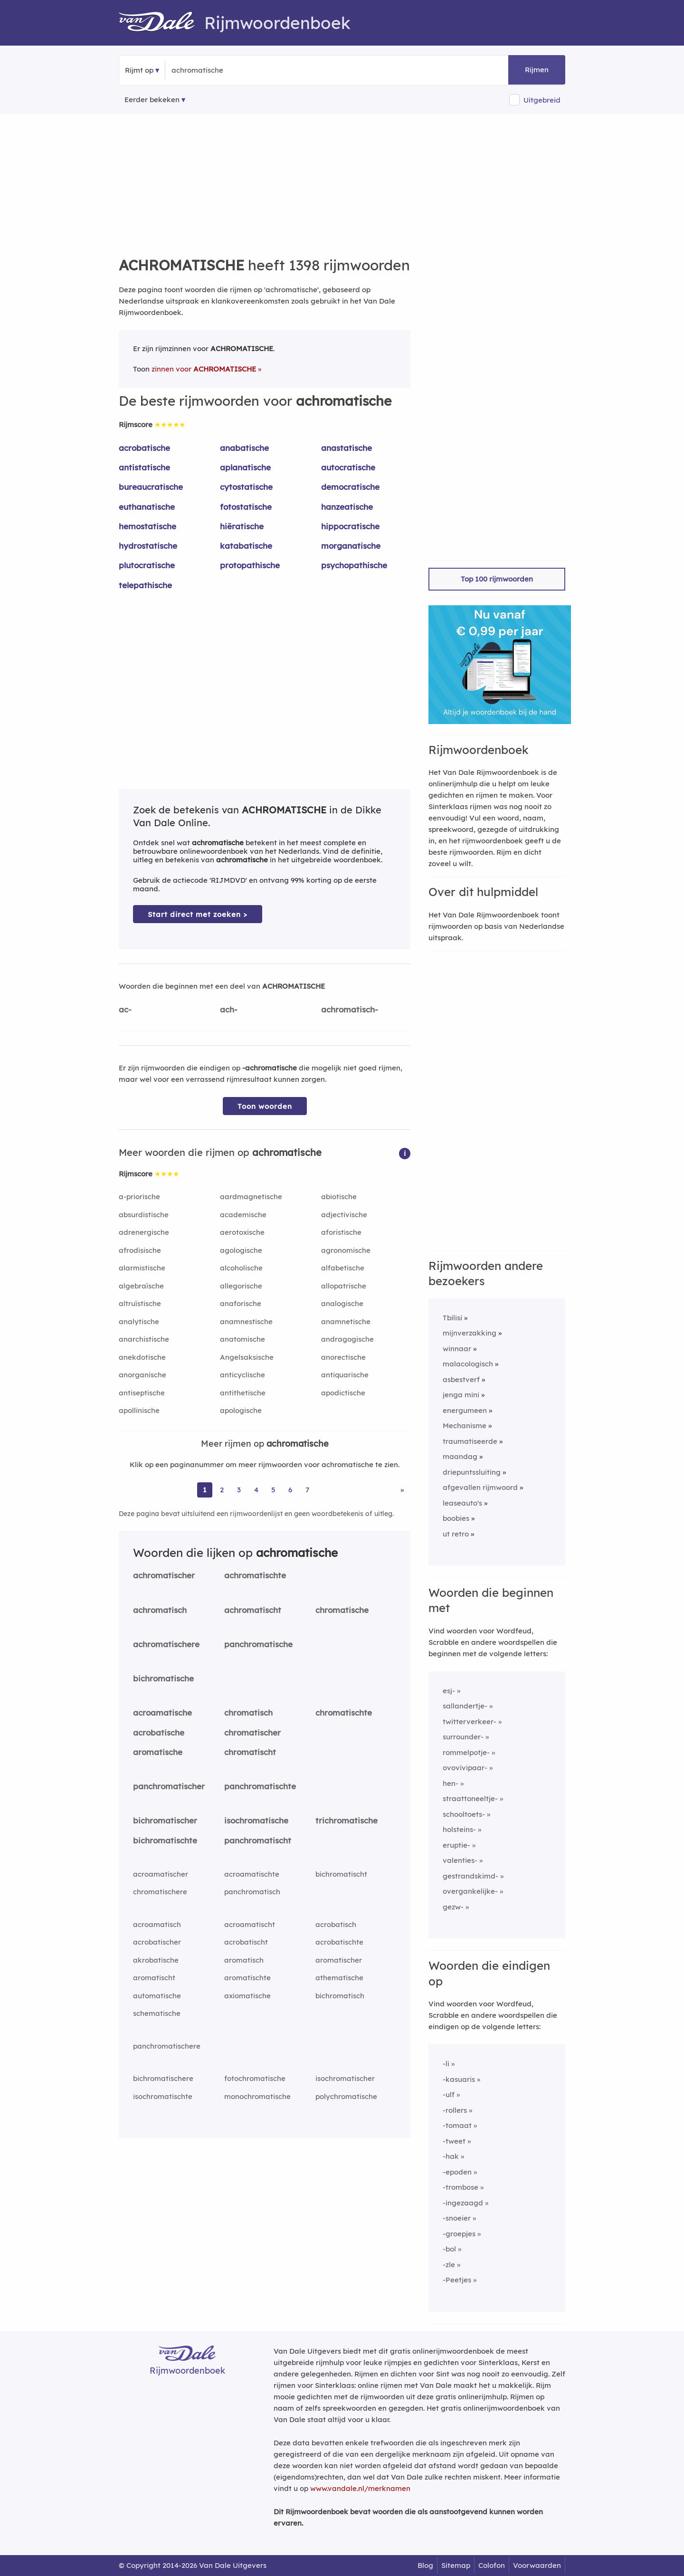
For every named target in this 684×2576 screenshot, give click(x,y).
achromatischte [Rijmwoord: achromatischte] (255, 1575)
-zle (449, 2264)
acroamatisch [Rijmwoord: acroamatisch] (157, 1924)
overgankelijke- (470, 1891)
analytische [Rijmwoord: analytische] (139, 1321)
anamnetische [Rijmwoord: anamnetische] (345, 1321)
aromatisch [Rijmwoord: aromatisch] (244, 1960)
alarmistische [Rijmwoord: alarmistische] (142, 1267)
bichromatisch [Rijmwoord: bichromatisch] (339, 1995)
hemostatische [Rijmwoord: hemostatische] (147, 526)
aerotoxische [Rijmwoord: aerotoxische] (242, 1232)
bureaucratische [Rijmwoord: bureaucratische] (151, 487)
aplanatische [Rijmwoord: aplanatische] (245, 467)
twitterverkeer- (469, 1721)
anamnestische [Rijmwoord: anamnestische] (246, 1321)
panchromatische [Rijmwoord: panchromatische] (258, 1644)
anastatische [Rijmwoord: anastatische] (346, 448)
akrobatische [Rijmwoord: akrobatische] (156, 1960)
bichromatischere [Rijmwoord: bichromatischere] (163, 2078)
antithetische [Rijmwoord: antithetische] (243, 1392)
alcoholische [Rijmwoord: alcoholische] (241, 1267)
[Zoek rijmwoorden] (218, 70)
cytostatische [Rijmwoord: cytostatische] (246, 487)
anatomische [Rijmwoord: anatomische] (242, 1339)
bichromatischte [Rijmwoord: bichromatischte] (165, 1840)
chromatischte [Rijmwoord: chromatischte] (343, 1712)
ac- (125, 1009)
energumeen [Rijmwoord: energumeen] (465, 1410)
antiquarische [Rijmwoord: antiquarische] (345, 1374)
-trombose (460, 2187)
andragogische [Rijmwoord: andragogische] (347, 1339)
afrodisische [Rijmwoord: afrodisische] (140, 1250)
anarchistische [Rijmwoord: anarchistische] (144, 1339)
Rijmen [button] (537, 69)
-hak (451, 2156)
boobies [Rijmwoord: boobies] (456, 1518)
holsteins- (459, 1829)
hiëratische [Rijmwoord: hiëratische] (242, 526)
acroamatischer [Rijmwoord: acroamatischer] (160, 1874)
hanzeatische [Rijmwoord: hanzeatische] (347, 507)
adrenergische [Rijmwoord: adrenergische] (144, 1232)
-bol (449, 2248)
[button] (404, 1152)
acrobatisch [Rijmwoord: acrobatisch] (335, 1924)
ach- (229, 1009)
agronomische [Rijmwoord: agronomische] (345, 1250)
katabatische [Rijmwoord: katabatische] (246, 546)
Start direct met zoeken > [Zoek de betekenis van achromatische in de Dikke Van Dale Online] (197, 914)
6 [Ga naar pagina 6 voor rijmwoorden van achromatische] (290, 1489)
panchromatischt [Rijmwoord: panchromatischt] (257, 1840)
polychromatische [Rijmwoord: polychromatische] (346, 2096)
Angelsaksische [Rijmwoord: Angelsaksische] (247, 1357)
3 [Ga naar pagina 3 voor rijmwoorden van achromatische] (239, 1489)
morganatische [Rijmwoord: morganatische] (350, 546)
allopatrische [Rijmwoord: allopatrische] (343, 1285)
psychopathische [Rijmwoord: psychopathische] (354, 565)
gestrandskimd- (470, 1875)
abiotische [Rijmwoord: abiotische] (339, 1196)
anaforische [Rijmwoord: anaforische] (240, 1303)
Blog (425, 2565)
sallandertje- (465, 1705)
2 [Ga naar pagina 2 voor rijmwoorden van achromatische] (222, 1489)
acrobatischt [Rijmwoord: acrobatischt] (246, 1941)
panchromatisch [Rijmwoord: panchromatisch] (252, 1891)
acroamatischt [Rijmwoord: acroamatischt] (249, 1924)
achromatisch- (349, 1009)
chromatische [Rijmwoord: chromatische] (342, 1610)
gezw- (453, 1906)
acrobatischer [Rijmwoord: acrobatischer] (157, 1941)
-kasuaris (459, 2079)
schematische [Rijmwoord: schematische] (156, 2013)
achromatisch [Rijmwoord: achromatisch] (160, 1610)
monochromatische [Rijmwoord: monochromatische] (257, 2096)
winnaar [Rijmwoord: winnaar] (457, 1348)
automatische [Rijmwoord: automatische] (157, 1995)
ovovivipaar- (465, 1767)
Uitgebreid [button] (541, 100)
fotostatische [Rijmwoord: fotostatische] (246, 507)
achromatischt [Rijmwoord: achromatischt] (252, 1610)
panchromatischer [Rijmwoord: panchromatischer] (169, 1786)
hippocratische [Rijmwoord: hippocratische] (350, 526)
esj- (449, 1690)
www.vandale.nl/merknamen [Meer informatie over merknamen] (360, 2488)
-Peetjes (457, 2279)
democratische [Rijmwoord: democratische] (350, 487)
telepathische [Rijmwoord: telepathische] (145, 585)
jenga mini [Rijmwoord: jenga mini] (461, 1394)
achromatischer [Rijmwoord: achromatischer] (164, 1575)
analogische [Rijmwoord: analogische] (342, 1303)
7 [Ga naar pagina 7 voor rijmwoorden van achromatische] (307, 1489)
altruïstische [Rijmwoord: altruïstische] (140, 1303)
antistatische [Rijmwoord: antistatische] (144, 467)
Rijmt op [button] (139, 70)
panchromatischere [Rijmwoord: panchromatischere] (166, 2046)
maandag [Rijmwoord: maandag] (460, 1456)
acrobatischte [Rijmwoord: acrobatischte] (339, 1941)
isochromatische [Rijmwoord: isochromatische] (256, 1820)
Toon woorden (265, 1106)
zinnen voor (204, 368)
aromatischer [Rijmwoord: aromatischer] (338, 1960)
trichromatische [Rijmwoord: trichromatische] (346, 1820)
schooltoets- (464, 1814)
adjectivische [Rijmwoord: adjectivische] (344, 1214)
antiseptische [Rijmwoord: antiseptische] (142, 1392)
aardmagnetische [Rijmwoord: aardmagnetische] (251, 1196)
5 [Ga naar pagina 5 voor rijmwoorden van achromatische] (273, 1489)
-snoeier (457, 2218)
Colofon (491, 2565)
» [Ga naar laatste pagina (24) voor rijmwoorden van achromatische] (402, 1489)
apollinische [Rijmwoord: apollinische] (139, 1410)
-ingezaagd (463, 2202)
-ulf (449, 2094)
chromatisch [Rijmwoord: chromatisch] (248, 1712)
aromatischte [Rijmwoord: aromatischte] (247, 1977)
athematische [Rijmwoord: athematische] (339, 1977)
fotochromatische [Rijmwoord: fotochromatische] (254, 2078)
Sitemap (455, 2565)
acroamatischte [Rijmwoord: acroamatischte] (251, 1874)
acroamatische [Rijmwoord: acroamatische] (162, 1712)
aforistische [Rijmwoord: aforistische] (341, 1232)
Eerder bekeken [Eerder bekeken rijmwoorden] (152, 99)
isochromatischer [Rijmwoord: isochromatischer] (345, 2078)
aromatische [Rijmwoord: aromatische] (157, 1752)
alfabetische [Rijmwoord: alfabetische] (342, 1267)
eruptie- (456, 1845)
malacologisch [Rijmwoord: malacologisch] (468, 1363)
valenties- (460, 1860)
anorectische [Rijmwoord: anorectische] (343, 1357)
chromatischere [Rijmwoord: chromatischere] (160, 1891)
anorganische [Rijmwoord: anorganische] (142, 1374)
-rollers (455, 2110)
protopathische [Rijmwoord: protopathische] (250, 565)
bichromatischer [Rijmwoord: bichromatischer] (165, 1820)
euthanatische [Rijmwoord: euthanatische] (147, 507)
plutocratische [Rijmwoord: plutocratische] (147, 565)
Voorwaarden (537, 2565)
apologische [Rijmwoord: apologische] (241, 1410)
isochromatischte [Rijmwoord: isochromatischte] (162, 2096)
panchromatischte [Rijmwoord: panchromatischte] (260, 1786)
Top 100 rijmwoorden (497, 578)
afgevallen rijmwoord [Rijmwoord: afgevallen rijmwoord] (480, 1487)
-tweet (454, 2141)
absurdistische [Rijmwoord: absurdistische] (144, 1214)
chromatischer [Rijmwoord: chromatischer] (252, 1732)
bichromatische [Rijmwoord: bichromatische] (163, 1678)
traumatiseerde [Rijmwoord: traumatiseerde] (470, 1441)
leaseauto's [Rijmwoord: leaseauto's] (462, 1502)
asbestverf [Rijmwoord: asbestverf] (461, 1379)
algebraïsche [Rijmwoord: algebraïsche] (141, 1285)
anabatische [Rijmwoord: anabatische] (244, 448)
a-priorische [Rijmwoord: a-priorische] (139, 1196)
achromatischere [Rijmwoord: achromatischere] (166, 1644)
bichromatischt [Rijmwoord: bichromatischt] (341, 1874)
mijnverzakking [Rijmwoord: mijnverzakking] (469, 1332)
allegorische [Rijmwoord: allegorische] (241, 1285)
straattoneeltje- (470, 1798)
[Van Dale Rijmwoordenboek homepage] (161, 22)
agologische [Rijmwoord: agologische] (241, 1250)
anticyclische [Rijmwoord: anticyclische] (242, 1374)
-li (446, 2063)
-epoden (457, 2171)
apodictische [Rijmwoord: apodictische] (343, 1392)
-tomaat (457, 2125)
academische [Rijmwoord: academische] (243, 1214)
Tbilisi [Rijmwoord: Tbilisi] (452, 1317)
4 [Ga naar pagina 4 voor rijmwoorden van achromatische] (256, 1489)
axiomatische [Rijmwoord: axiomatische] (247, 1995)
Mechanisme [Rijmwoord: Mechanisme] (464, 1425)
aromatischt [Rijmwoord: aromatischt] (154, 1977)
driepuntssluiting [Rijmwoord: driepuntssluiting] (472, 1472)
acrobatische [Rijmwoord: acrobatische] (144, 448)
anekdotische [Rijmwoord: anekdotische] (142, 1357)
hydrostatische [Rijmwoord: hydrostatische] (148, 546)
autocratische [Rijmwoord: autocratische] (348, 467)
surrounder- (463, 1736)
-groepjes (459, 2233)
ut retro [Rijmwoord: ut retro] (456, 1533)
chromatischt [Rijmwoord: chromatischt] (250, 1752)
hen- (450, 1783)
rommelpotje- (466, 1752)
